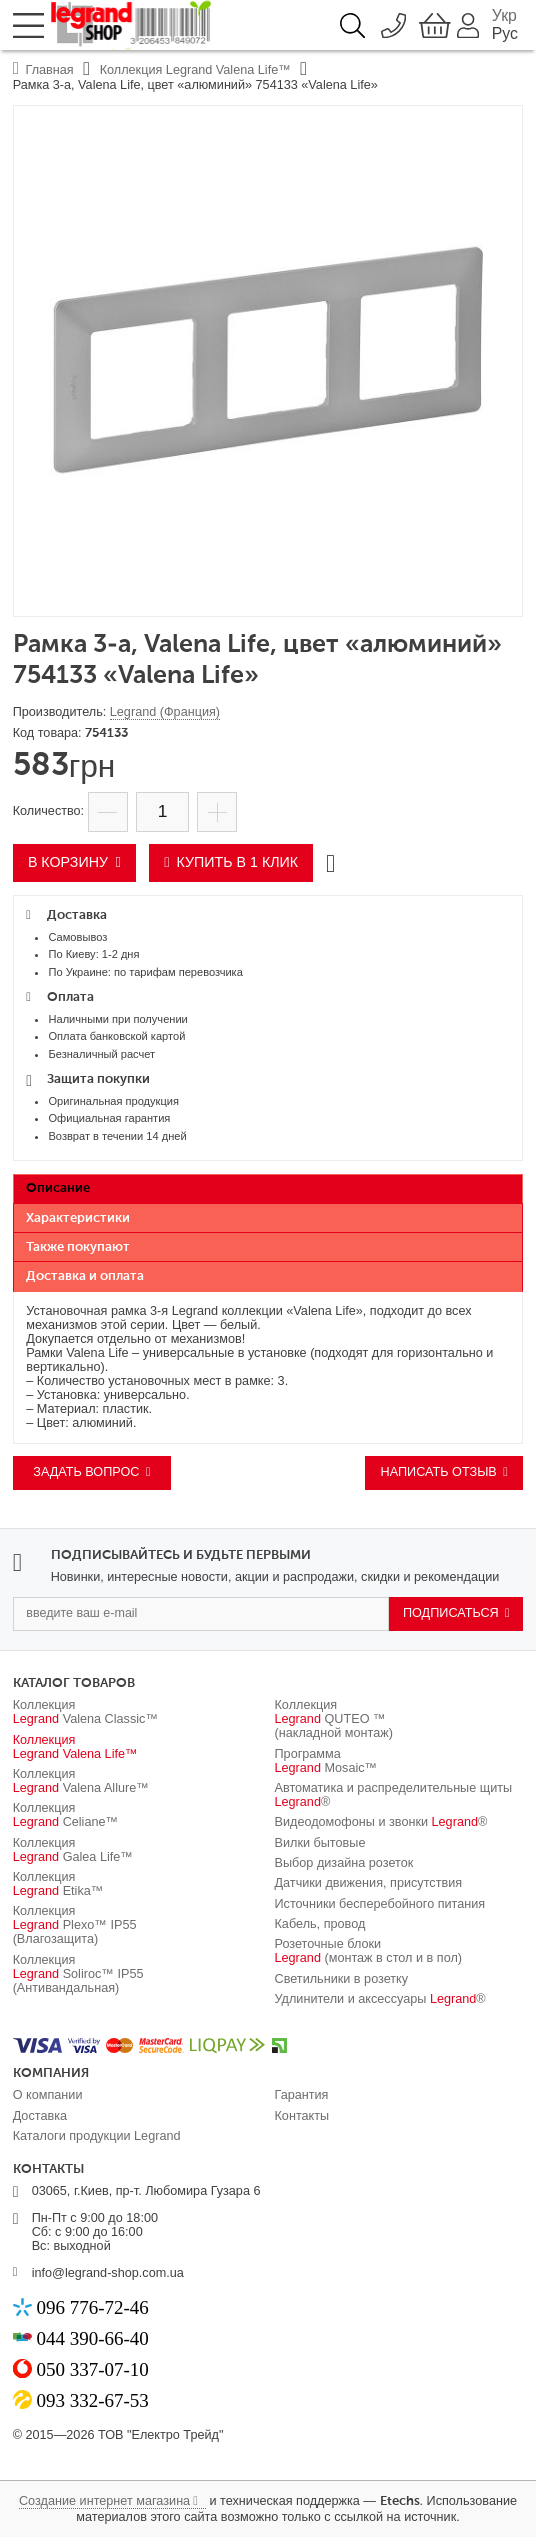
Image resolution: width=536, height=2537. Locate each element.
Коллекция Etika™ (58, 1884)
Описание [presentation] (58, 1188)
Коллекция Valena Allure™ (81, 1781)
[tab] (268, 1189)
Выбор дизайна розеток (344, 1863)
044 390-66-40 (92, 2338)
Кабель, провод (320, 1924)
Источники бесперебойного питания (380, 1904)
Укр (504, 15)
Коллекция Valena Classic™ (85, 1712)
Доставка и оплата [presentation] (85, 1276)
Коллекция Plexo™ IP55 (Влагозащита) (75, 1925)
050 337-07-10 (92, 2369)
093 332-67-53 (92, 2400)
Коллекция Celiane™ (66, 1815)
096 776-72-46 (92, 2307)
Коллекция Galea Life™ (73, 1850)
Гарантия (302, 2095)
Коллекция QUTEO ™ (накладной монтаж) (334, 1719)
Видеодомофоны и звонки (381, 1822)
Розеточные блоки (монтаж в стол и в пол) (369, 1951)
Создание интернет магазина (104, 2501)
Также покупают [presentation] (78, 1247)
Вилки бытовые (320, 1843)
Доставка (40, 2116)
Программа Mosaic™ (326, 1761)
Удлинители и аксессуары (380, 1999)
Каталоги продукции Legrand (97, 2136)
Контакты (302, 2116)
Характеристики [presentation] (78, 1218)
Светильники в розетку (342, 1979)
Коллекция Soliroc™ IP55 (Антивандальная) (78, 1974)
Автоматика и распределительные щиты (394, 1795)
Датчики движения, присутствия (369, 1883)
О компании (48, 2095)
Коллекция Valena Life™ (75, 1747)
